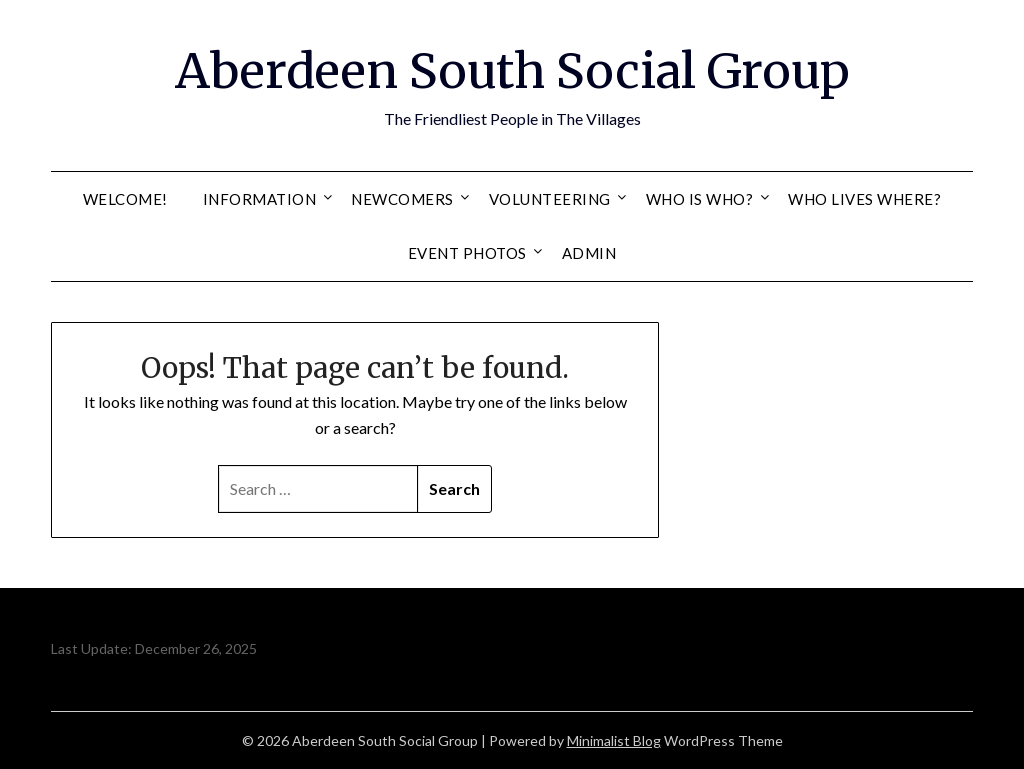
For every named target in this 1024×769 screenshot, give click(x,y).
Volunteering (550, 199)
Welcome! (125, 199)
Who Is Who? (700, 199)
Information (260, 199)
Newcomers (402, 199)
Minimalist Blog (614, 740)
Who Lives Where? (864, 199)
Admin (589, 253)
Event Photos (467, 253)
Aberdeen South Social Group (512, 71)
